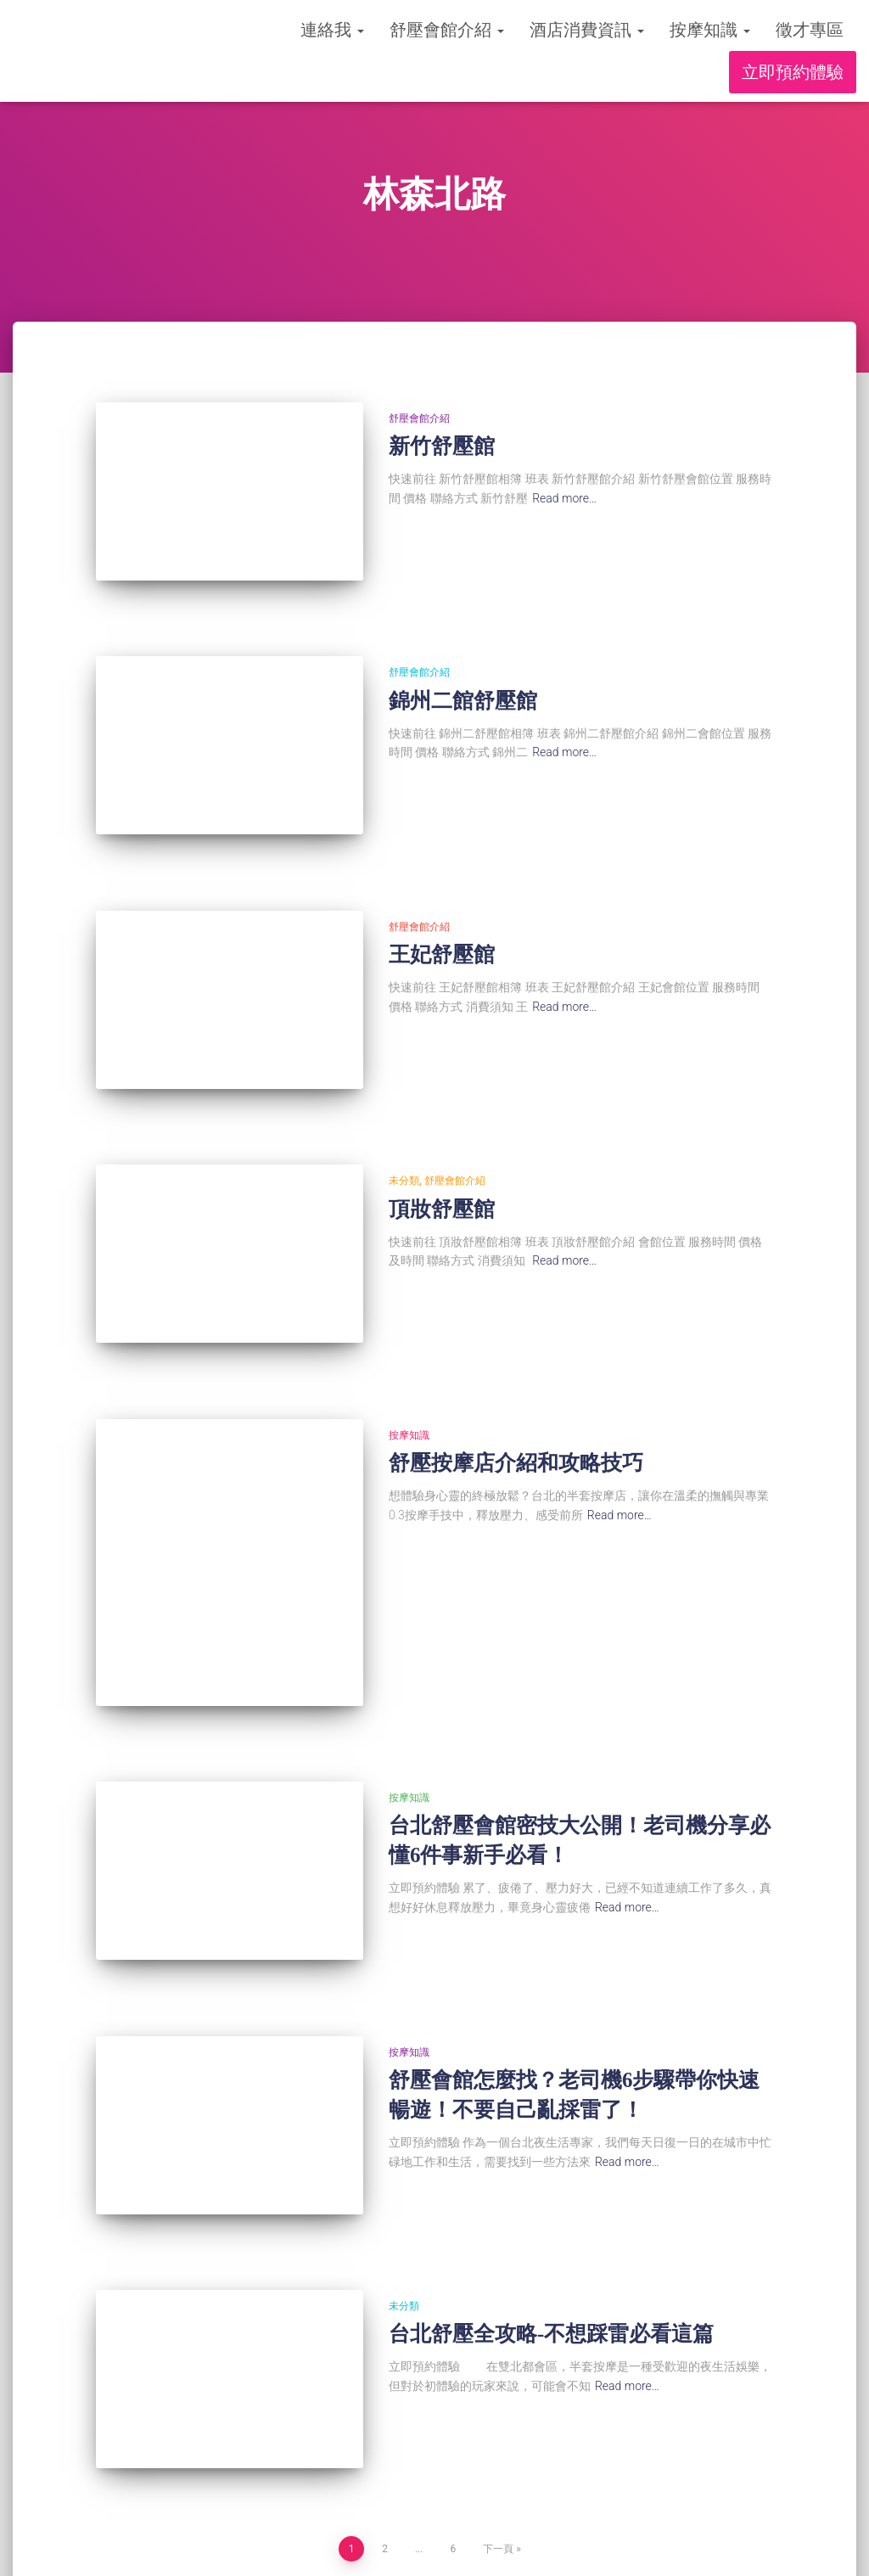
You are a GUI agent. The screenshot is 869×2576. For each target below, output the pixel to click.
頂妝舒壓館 (442, 1150)
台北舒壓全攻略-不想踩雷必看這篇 (551, 2198)
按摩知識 (710, 30)
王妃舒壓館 (442, 916)
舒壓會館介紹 (447, 30)
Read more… (564, 498)
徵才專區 (810, 30)
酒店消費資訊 (587, 30)
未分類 (404, 1123)
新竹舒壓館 (442, 446)
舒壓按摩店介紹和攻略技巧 (516, 1385)
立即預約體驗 (793, 72)
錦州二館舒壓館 (463, 681)
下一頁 (498, 2393)
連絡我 (332, 30)
